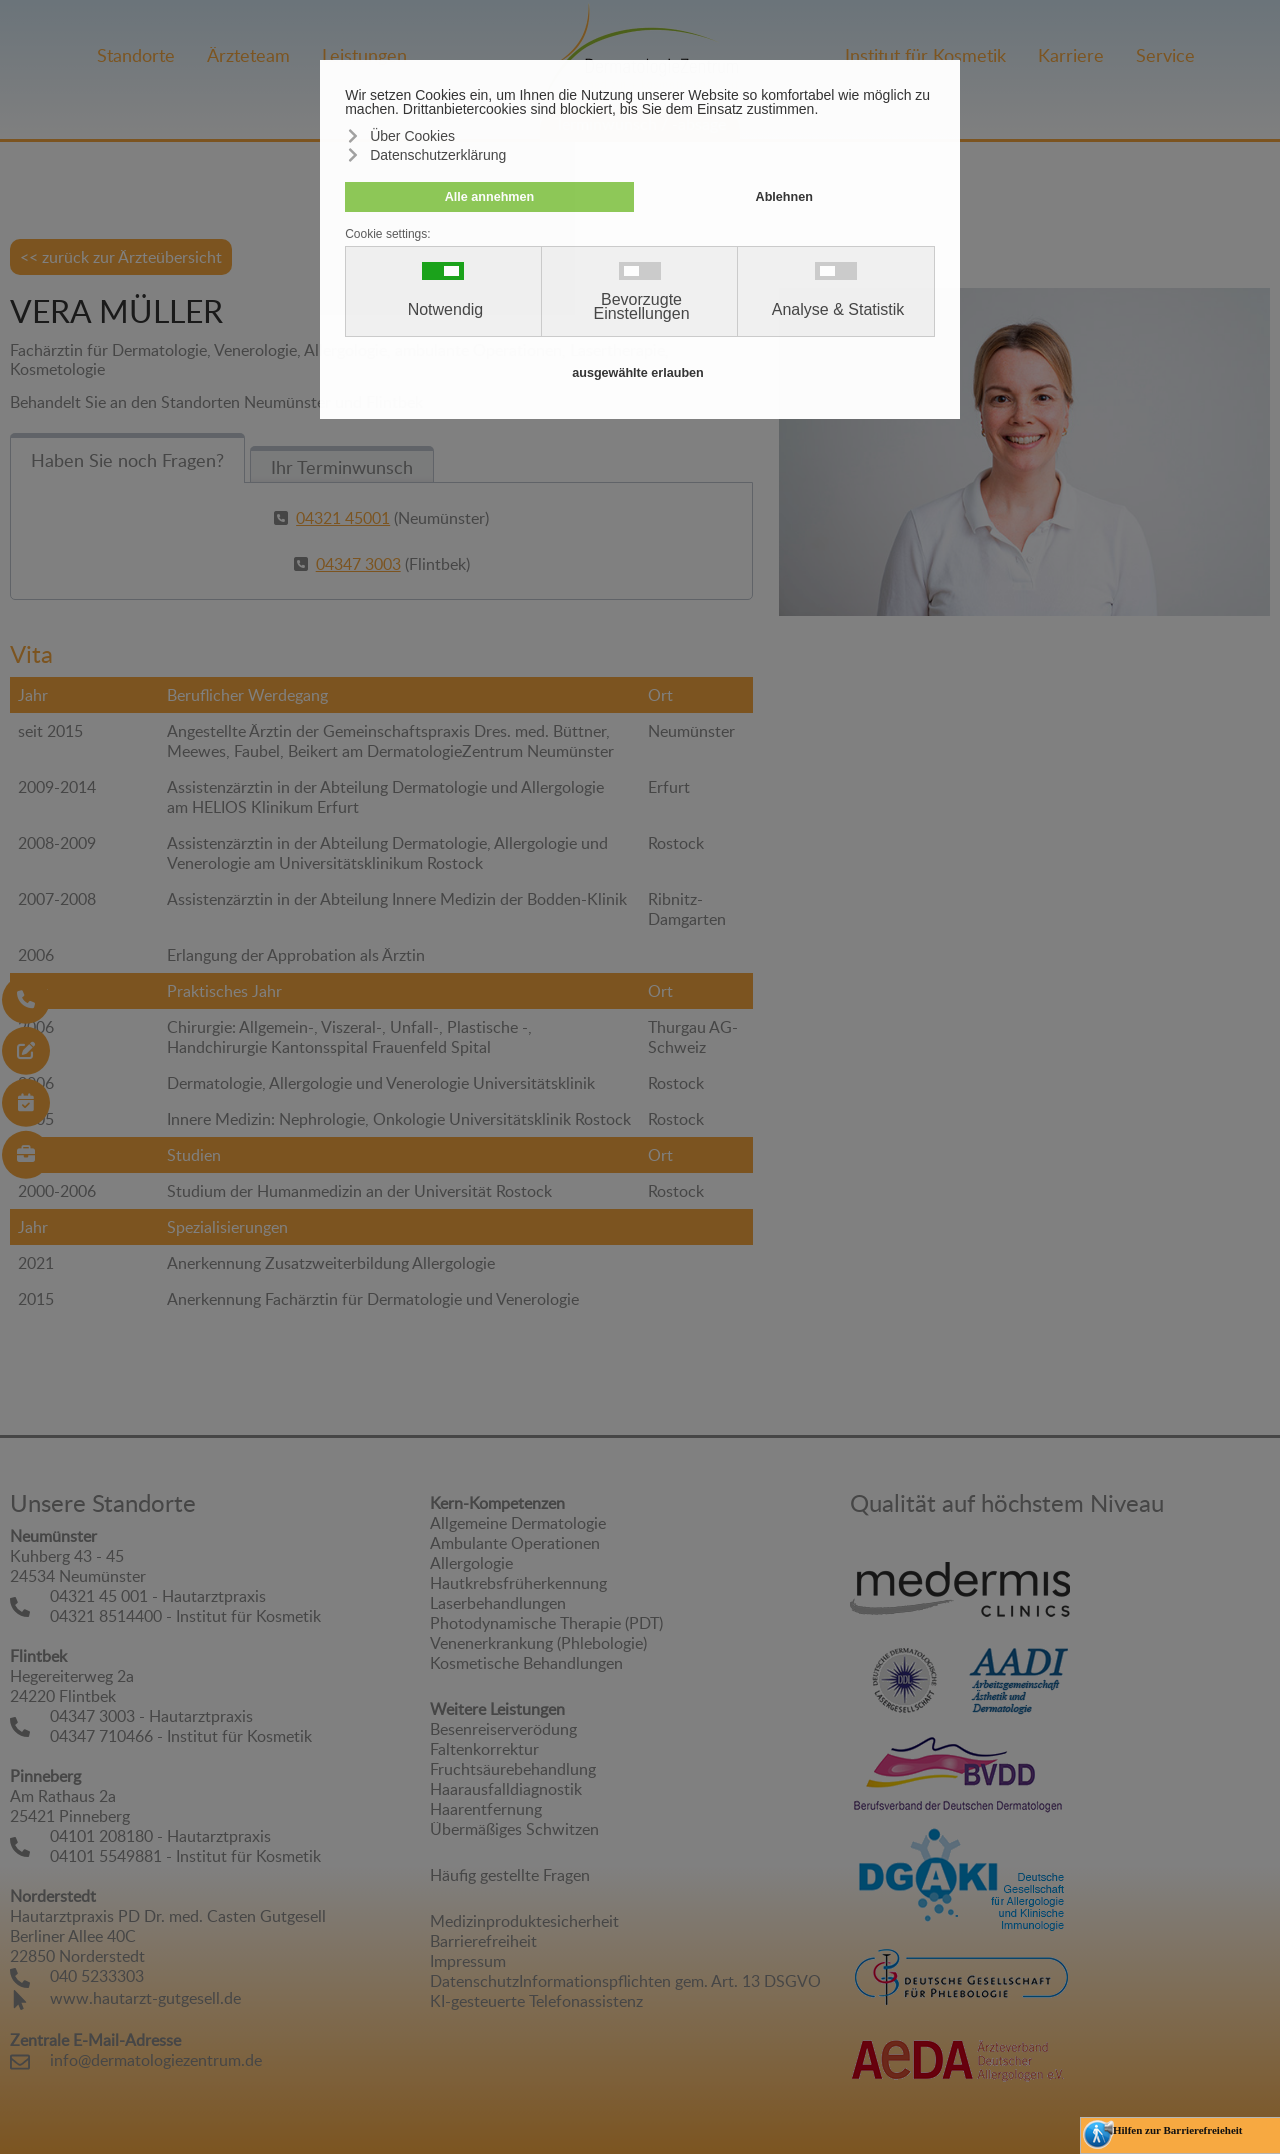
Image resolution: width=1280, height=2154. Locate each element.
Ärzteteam (248, 55)
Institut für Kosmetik (925, 55)
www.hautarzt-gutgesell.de (145, 1998)
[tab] (127, 458)
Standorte (136, 55)
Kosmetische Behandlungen (526, 1663)
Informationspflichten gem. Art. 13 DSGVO (670, 1981)
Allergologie (471, 1563)
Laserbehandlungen (498, 1603)
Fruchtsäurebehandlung (513, 1769)
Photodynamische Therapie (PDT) (546, 1623)
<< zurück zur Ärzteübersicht (121, 257)
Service (1165, 55)
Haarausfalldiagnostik (506, 1789)
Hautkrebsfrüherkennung (518, 1583)
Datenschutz (474, 1981)
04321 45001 (343, 518)
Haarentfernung (486, 1809)
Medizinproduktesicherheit (524, 1921)
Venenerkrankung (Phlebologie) (538, 1643)
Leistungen (364, 55)
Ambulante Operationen (515, 1543)
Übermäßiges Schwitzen (514, 1829)
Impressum (468, 1961)
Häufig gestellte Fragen (510, 1875)
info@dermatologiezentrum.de (156, 2060)
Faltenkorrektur (484, 1749)
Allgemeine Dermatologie (518, 1523)
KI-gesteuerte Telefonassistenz (536, 2001)
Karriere (1071, 55)
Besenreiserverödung (503, 1729)
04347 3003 (358, 564)
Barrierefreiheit (483, 1941)
